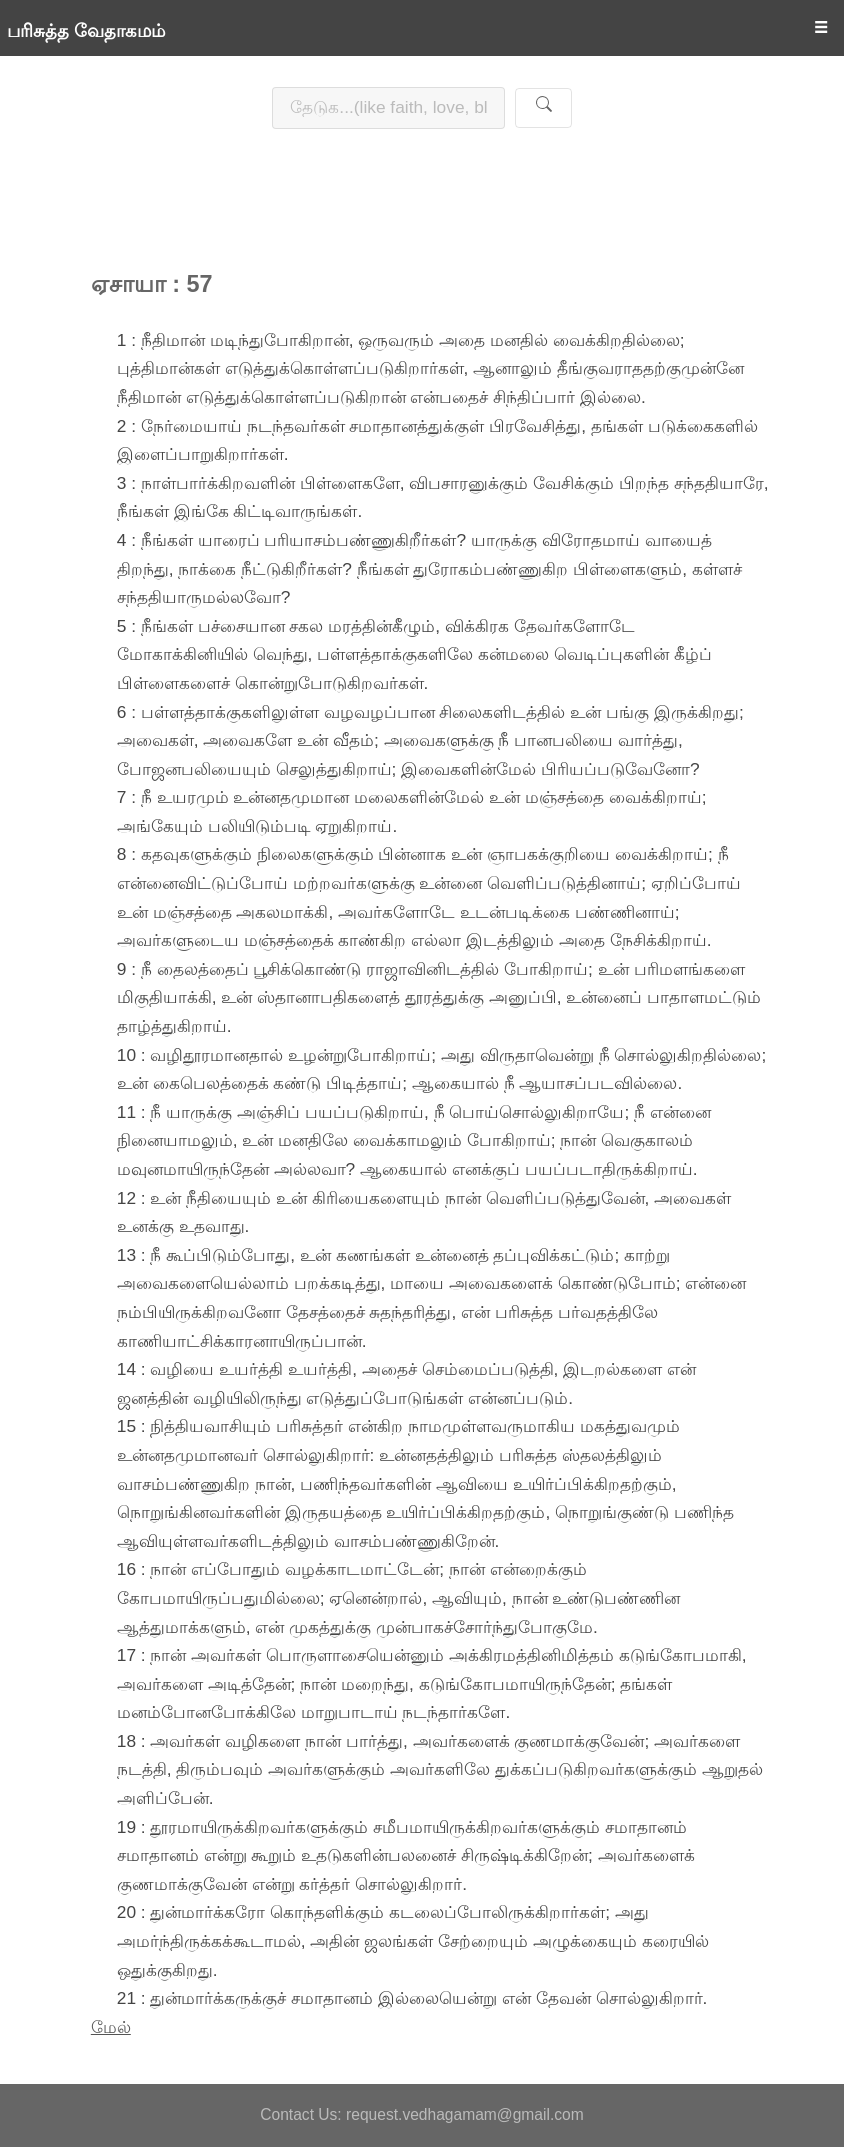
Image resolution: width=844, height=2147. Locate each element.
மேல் (111, 2027)
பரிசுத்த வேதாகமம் (86, 31)
